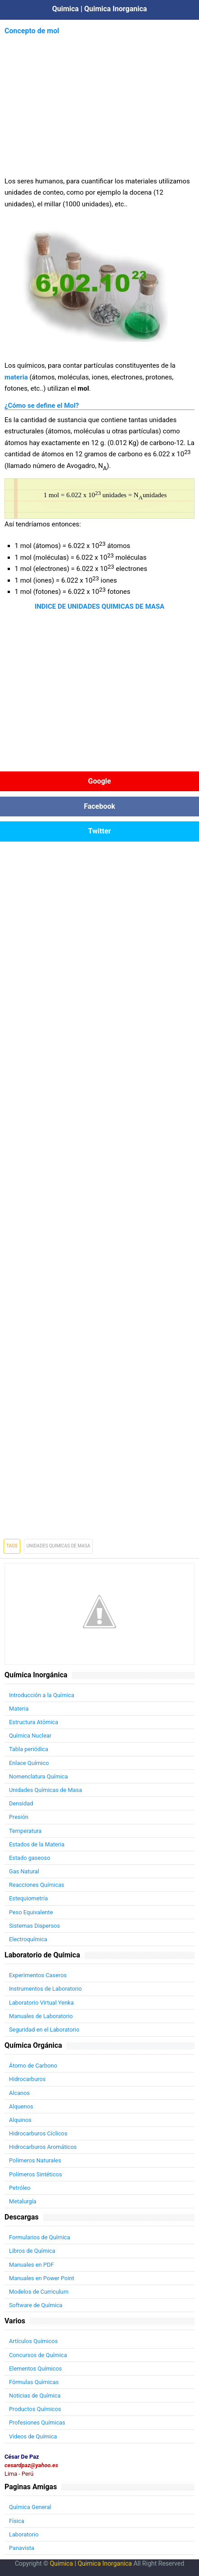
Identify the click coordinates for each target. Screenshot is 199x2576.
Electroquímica (28, 1939)
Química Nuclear (30, 1735)
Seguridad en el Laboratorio (44, 2029)
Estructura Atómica (33, 1722)
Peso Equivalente (31, 1912)
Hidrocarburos (27, 2079)
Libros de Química (32, 2250)
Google (99, 781)
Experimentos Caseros (38, 1975)
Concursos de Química (38, 2355)
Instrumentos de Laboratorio (45, 1988)
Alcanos (19, 2093)
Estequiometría (28, 1898)
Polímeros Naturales (35, 2160)
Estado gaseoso (29, 1857)
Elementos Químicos (35, 2368)
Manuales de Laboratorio (41, 2016)
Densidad (21, 1803)
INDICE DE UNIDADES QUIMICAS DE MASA (99, 606)
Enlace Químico (29, 1763)
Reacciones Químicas (36, 1884)
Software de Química (35, 2305)
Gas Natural (24, 1871)
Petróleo (20, 2187)
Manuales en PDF (31, 2264)
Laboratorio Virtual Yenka (41, 2002)
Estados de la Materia (36, 1844)
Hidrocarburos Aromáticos (43, 2147)
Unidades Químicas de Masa (45, 1790)
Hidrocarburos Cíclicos (38, 2133)
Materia (19, 1708)
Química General (30, 2507)
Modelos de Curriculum (38, 2291)
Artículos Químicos (33, 2341)
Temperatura (25, 1830)
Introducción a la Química (41, 1695)
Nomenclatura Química (38, 1776)
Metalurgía (22, 2201)
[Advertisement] (99, 100)
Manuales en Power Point (41, 2278)
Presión (18, 1817)
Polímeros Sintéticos (35, 2174)
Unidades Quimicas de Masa (58, 1545)
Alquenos (21, 2106)
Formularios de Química (39, 2237)
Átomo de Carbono (33, 2065)
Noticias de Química (34, 2395)
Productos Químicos (35, 2409)
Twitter (99, 831)
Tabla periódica (28, 1749)
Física (16, 2521)
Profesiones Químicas (37, 2422)
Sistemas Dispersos (34, 1925)
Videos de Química (33, 2436)
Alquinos (20, 2120)
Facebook (99, 806)
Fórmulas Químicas (34, 2382)
